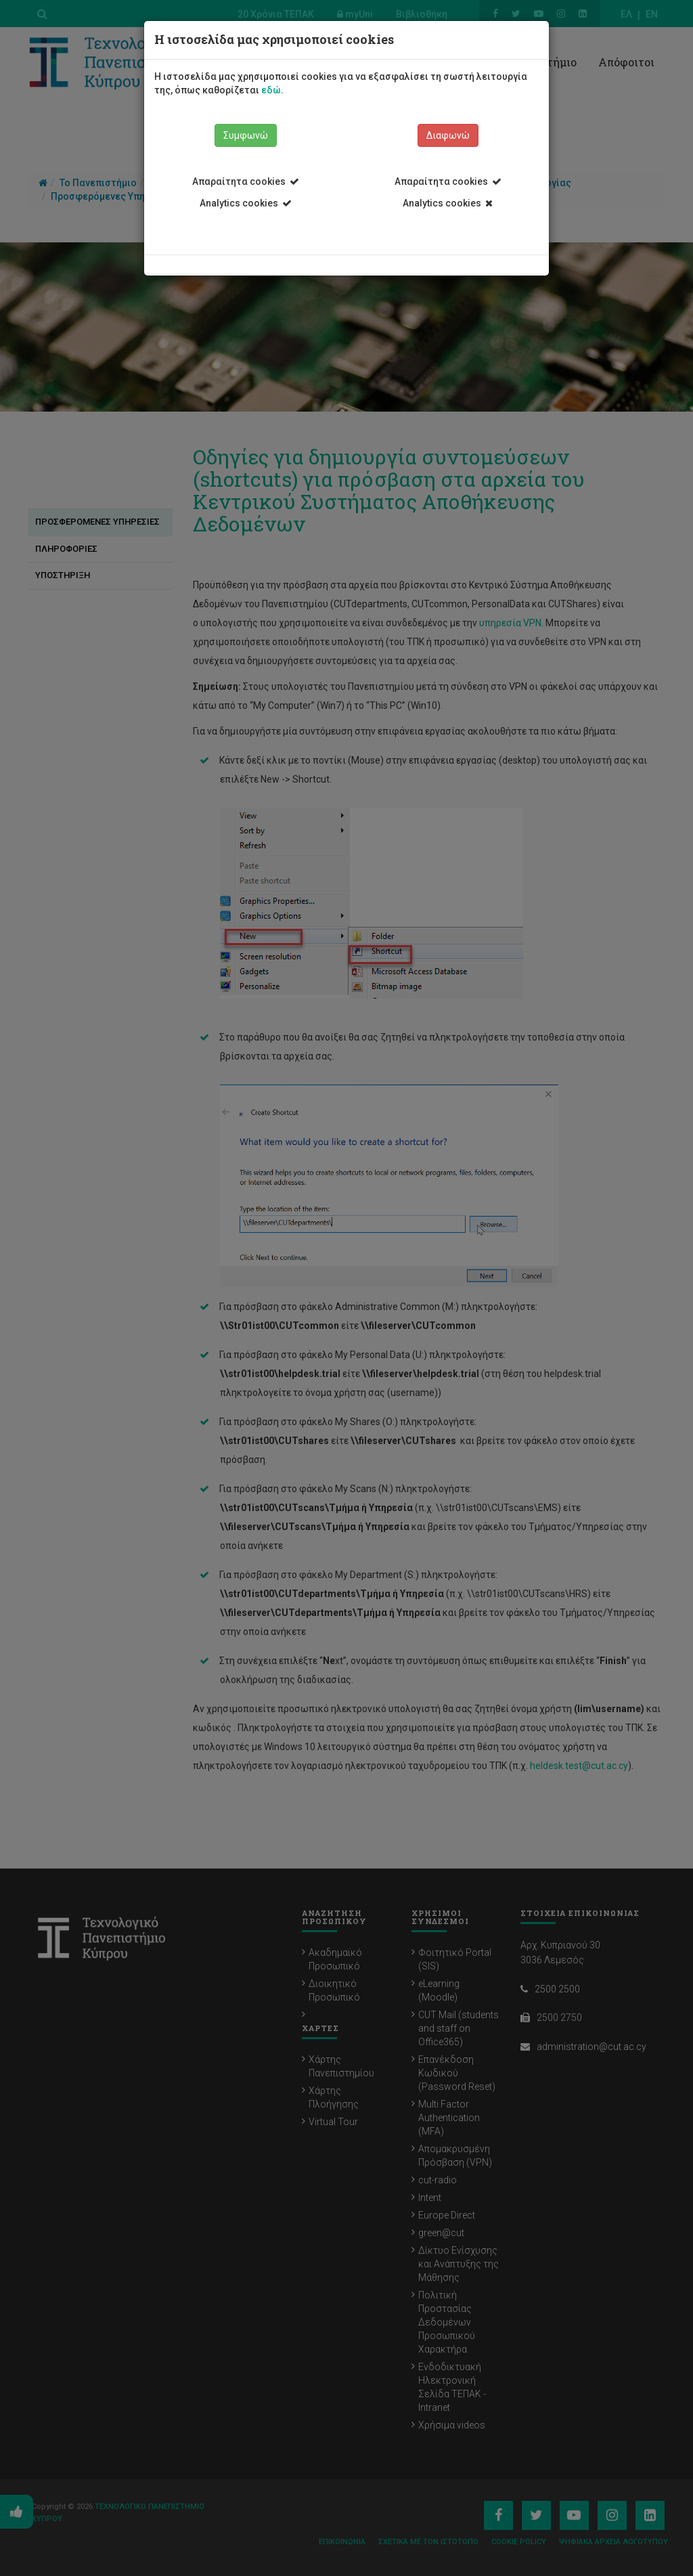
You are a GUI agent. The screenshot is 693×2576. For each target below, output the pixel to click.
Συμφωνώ (245, 135)
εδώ (271, 90)
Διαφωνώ (448, 135)
